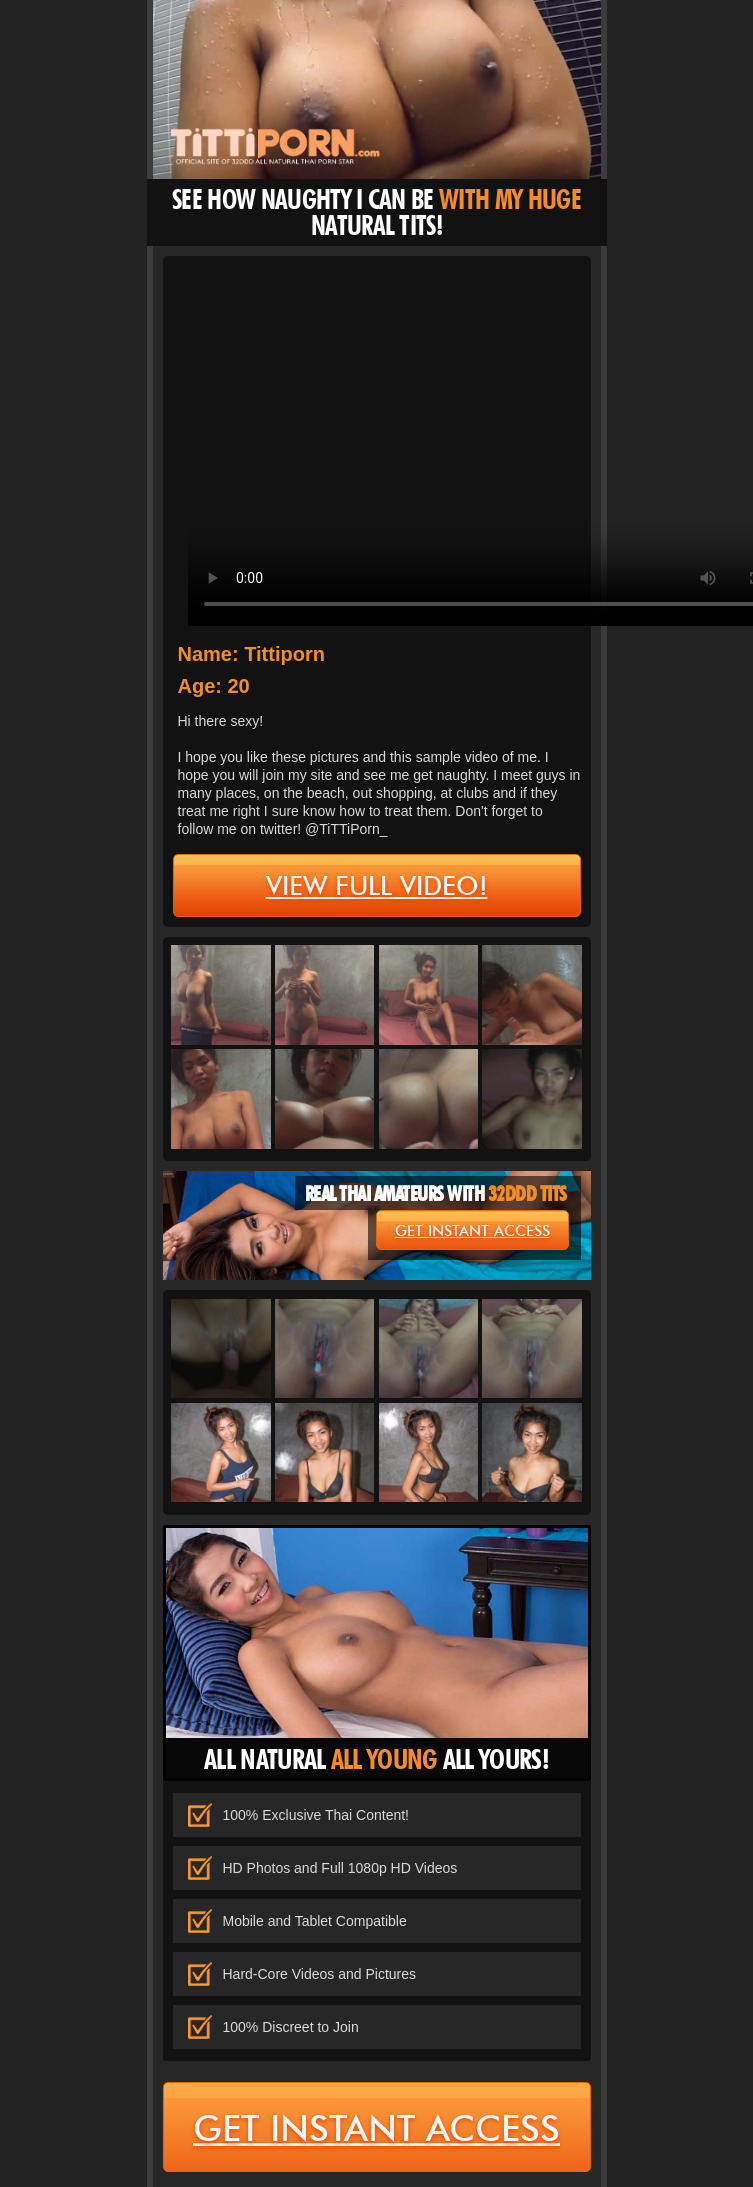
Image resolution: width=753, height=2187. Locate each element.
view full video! (377, 886)
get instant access (472, 1231)
